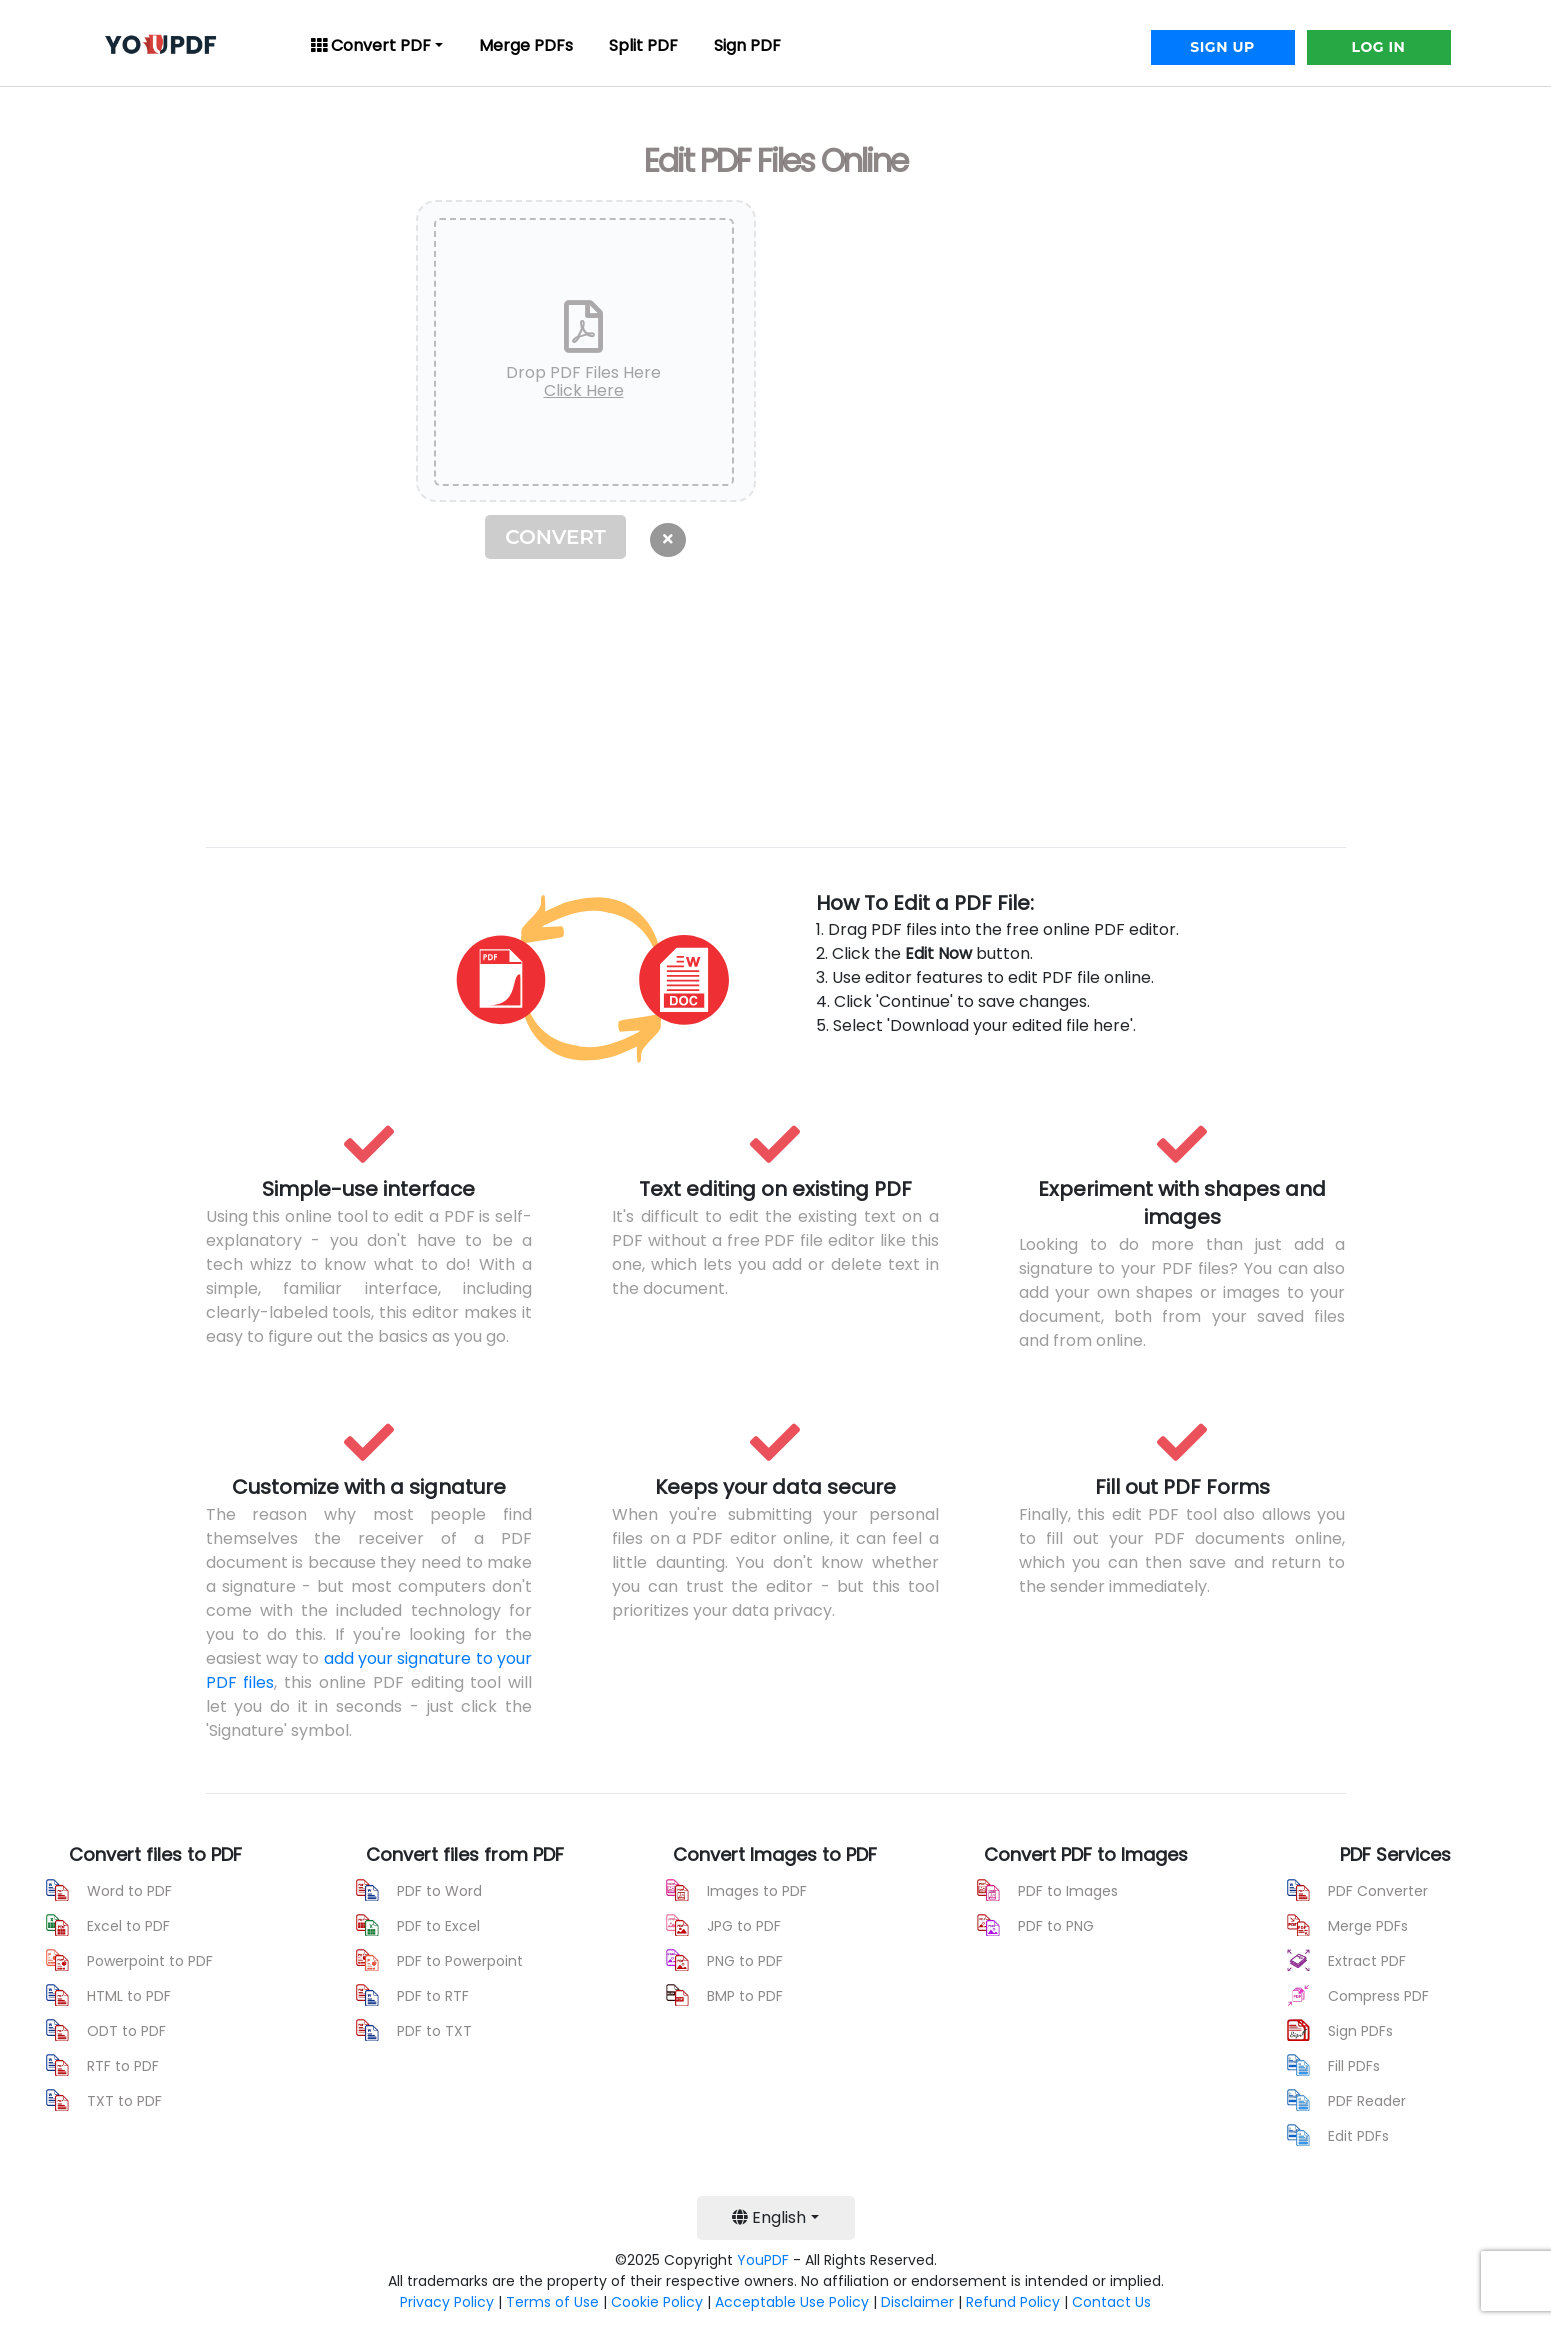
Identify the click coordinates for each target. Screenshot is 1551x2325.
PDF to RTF (433, 1996)
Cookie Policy (657, 2302)
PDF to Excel (438, 1926)
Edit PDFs (1358, 2136)
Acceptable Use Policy (792, 2302)
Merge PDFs (526, 45)
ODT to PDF (126, 2031)
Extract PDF (1367, 1961)
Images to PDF (757, 1891)
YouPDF (763, 2260)
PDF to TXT (434, 2031)
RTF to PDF (123, 2066)
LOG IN (1379, 47)
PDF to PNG (1056, 1926)
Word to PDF (129, 1891)
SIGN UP (1222, 47)
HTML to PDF (129, 1996)
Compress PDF (1378, 1996)
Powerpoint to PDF (150, 1961)
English (769, 2217)
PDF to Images (1068, 1891)
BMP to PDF (745, 1996)
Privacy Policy (447, 2302)
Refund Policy (1013, 2302)
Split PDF (643, 45)
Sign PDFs (1360, 2031)
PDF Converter (1378, 1891)
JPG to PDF (744, 1926)
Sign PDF (747, 45)
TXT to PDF (124, 2101)
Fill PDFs (1354, 2066)
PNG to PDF (745, 1961)
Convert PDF (371, 45)
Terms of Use (552, 2302)
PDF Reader (1367, 2101)
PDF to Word (439, 1891)
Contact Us (1111, 2302)
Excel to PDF (128, 1926)
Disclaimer (917, 2302)
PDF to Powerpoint (460, 1961)
